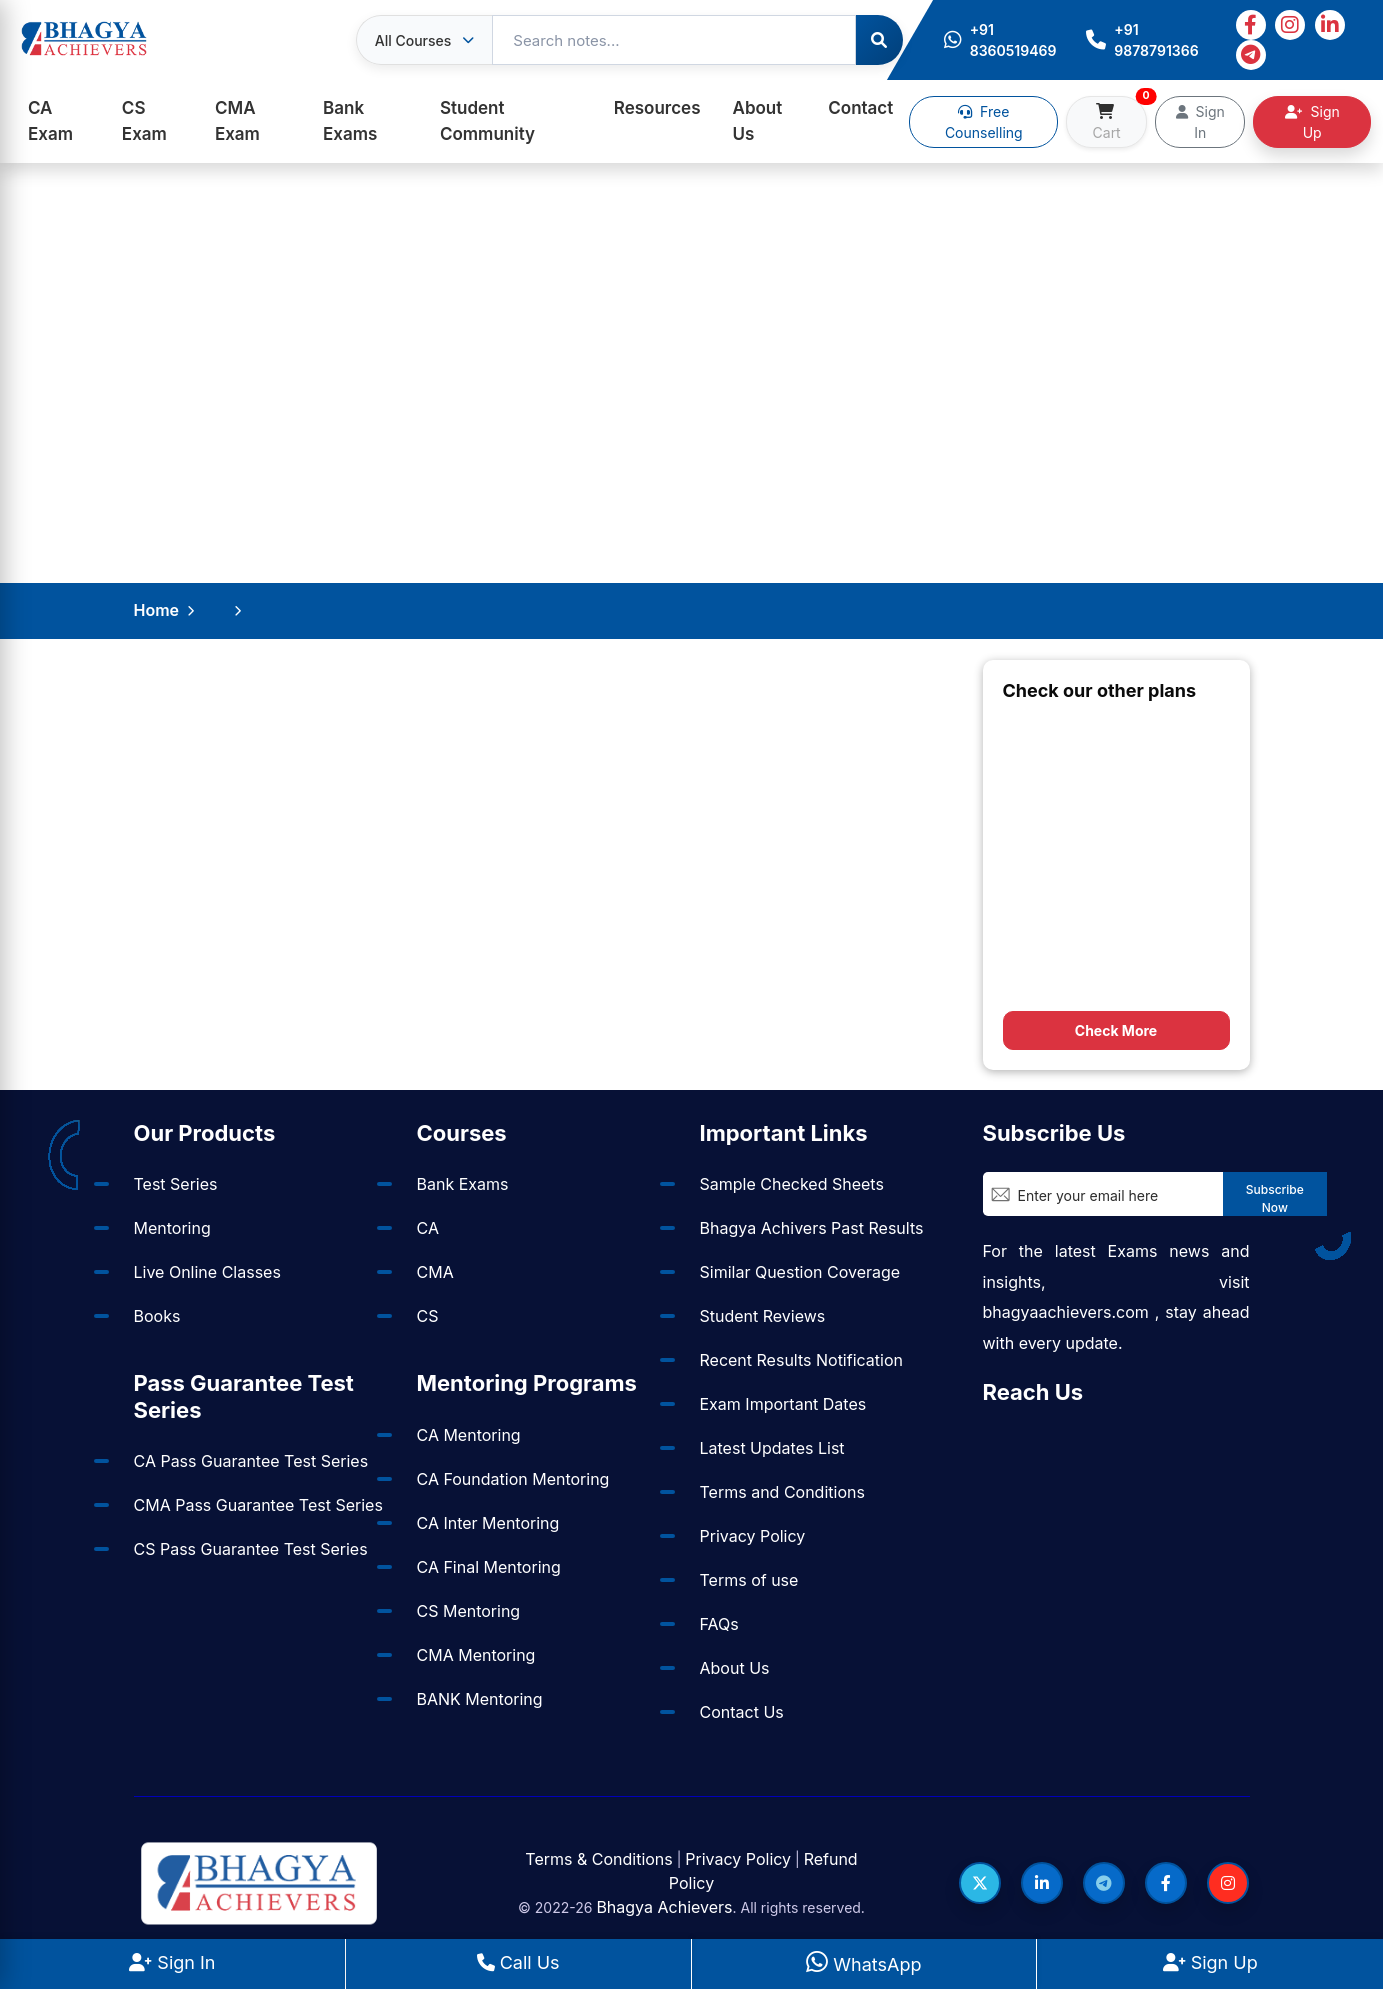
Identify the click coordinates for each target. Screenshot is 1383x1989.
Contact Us (742, 1712)
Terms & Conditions (598, 1859)
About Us (758, 121)
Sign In (1200, 122)
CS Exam (144, 121)
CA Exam (50, 121)
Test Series (176, 1184)
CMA (435, 1272)
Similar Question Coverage (800, 1272)
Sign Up (1312, 122)
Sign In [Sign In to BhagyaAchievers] (172, 1962)
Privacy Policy (753, 1536)
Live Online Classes (207, 1272)
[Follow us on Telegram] (1104, 1883)
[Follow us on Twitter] (980, 1883)
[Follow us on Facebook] (1166, 1883)
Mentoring (172, 1228)
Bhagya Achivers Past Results (812, 1228)
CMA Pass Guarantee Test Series (258, 1505)
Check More (1116, 1030)
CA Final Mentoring (489, 1567)
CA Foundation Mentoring (513, 1479)
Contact (860, 108)
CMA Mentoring (476, 1655)
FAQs (719, 1624)
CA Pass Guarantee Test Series (251, 1461)
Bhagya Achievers (664, 1907)
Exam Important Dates (783, 1404)
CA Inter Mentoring (488, 1523)
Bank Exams (350, 121)
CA (428, 1228)
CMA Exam (237, 121)
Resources (657, 108)
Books (157, 1316)
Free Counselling (984, 122)
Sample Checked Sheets (792, 1184)
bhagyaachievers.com (1066, 1312)
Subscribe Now (1275, 1198)
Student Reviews (763, 1316)
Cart (1120, 118)
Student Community (487, 121)
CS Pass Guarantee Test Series (251, 1549)
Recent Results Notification (801, 1360)
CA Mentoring (469, 1435)
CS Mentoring (469, 1611)
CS (428, 1316)
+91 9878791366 (1142, 40)
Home (157, 610)
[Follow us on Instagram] (1228, 1883)
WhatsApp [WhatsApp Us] (863, 1964)
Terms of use (749, 1580)
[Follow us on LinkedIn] (1042, 1883)
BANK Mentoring (480, 1699)
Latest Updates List (772, 1448)
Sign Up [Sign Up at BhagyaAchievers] (1210, 1962)
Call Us (518, 1962)
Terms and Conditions (782, 1492)
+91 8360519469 (1000, 40)
